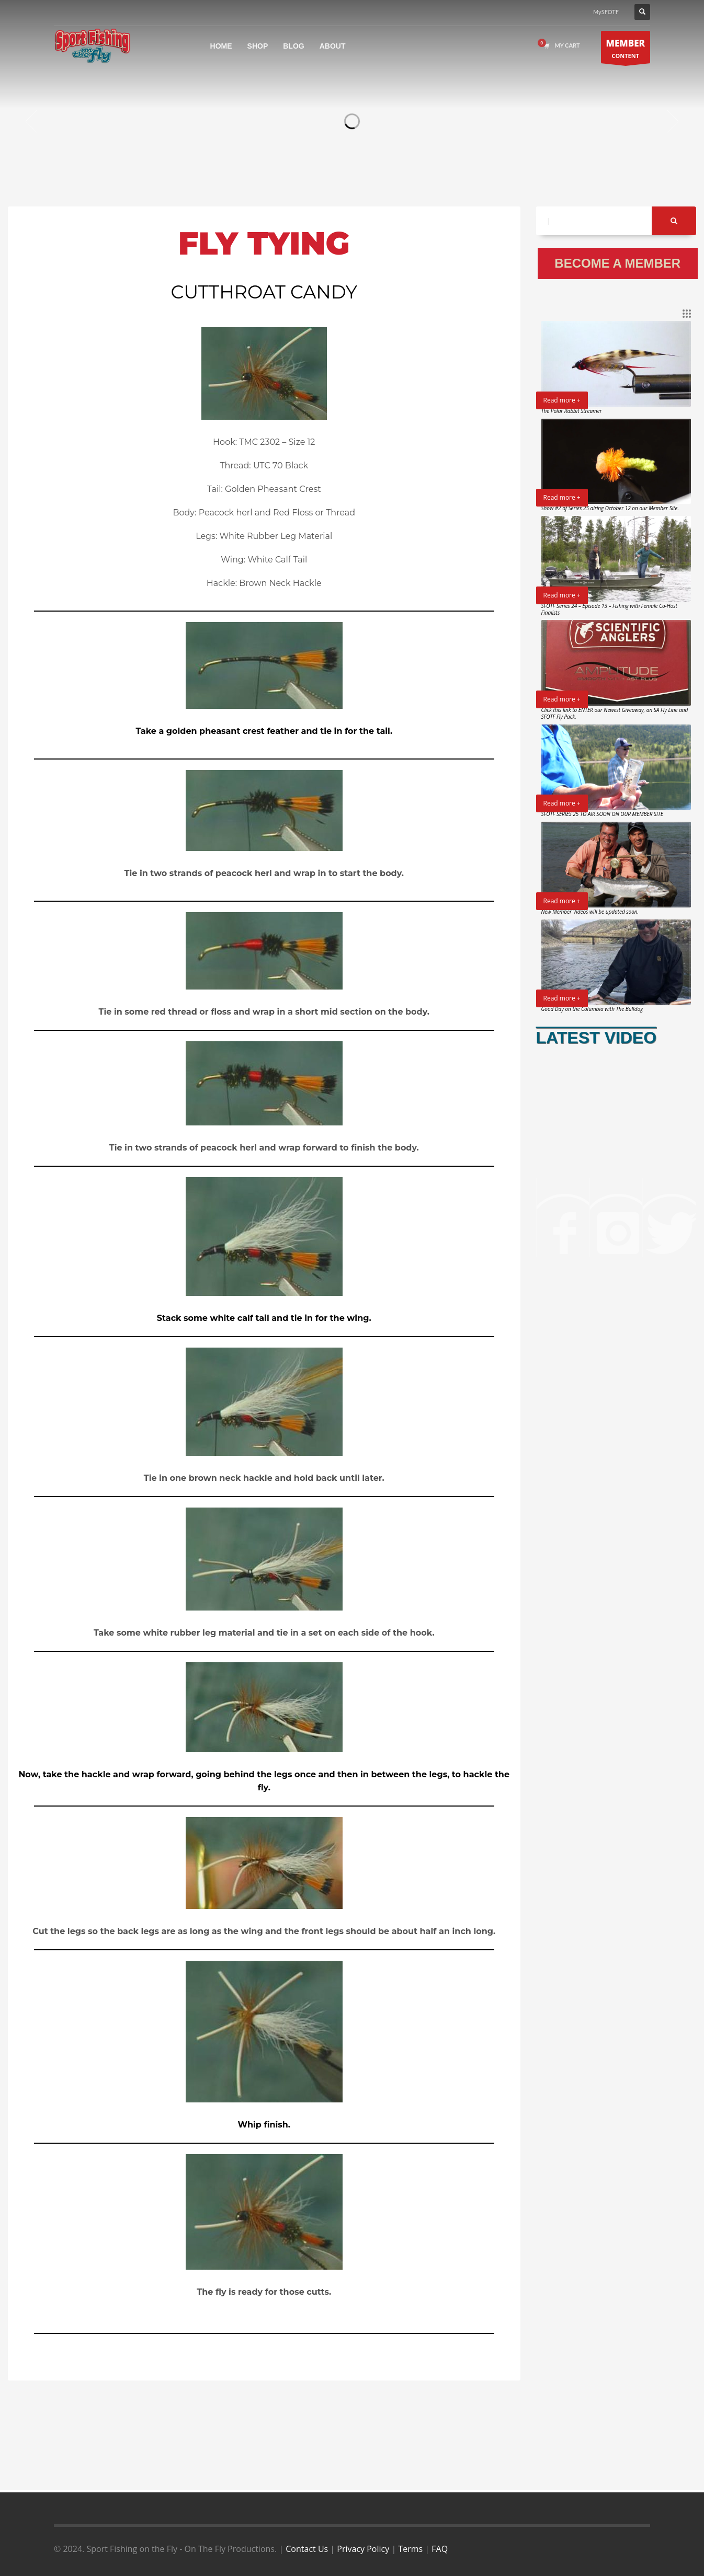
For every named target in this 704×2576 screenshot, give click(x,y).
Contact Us (307, 2549)
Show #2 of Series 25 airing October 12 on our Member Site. (610, 508)
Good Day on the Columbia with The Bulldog (592, 1009)
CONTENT (626, 50)
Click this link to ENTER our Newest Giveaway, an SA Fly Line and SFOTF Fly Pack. (614, 713)
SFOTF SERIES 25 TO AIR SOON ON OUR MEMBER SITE (602, 814)
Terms (410, 2549)
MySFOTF (606, 11)
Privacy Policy (363, 2549)
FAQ (440, 2549)
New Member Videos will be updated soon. (590, 911)
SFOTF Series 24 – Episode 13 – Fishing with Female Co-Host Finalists (609, 609)
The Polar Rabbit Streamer (571, 411)
